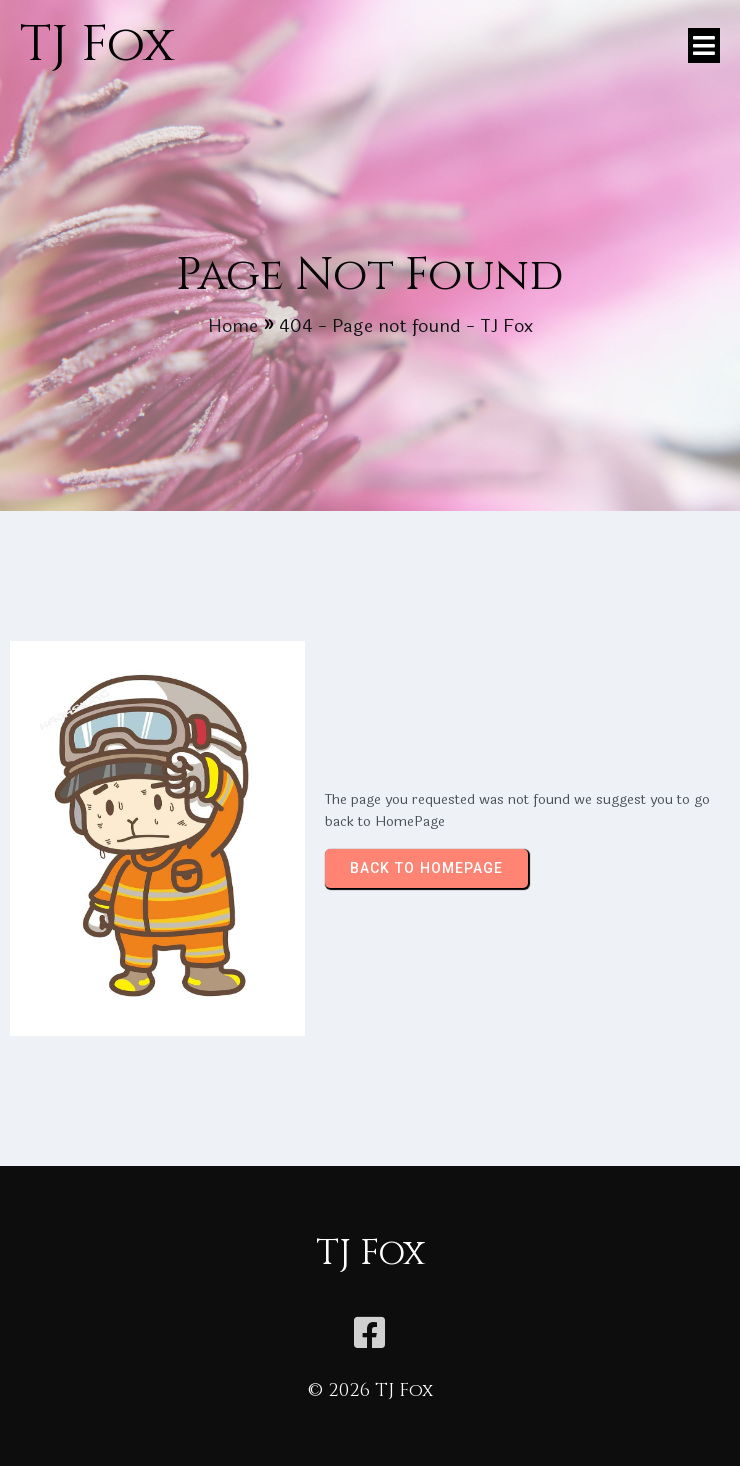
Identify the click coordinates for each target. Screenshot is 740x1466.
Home (233, 326)
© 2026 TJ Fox (370, 1390)
